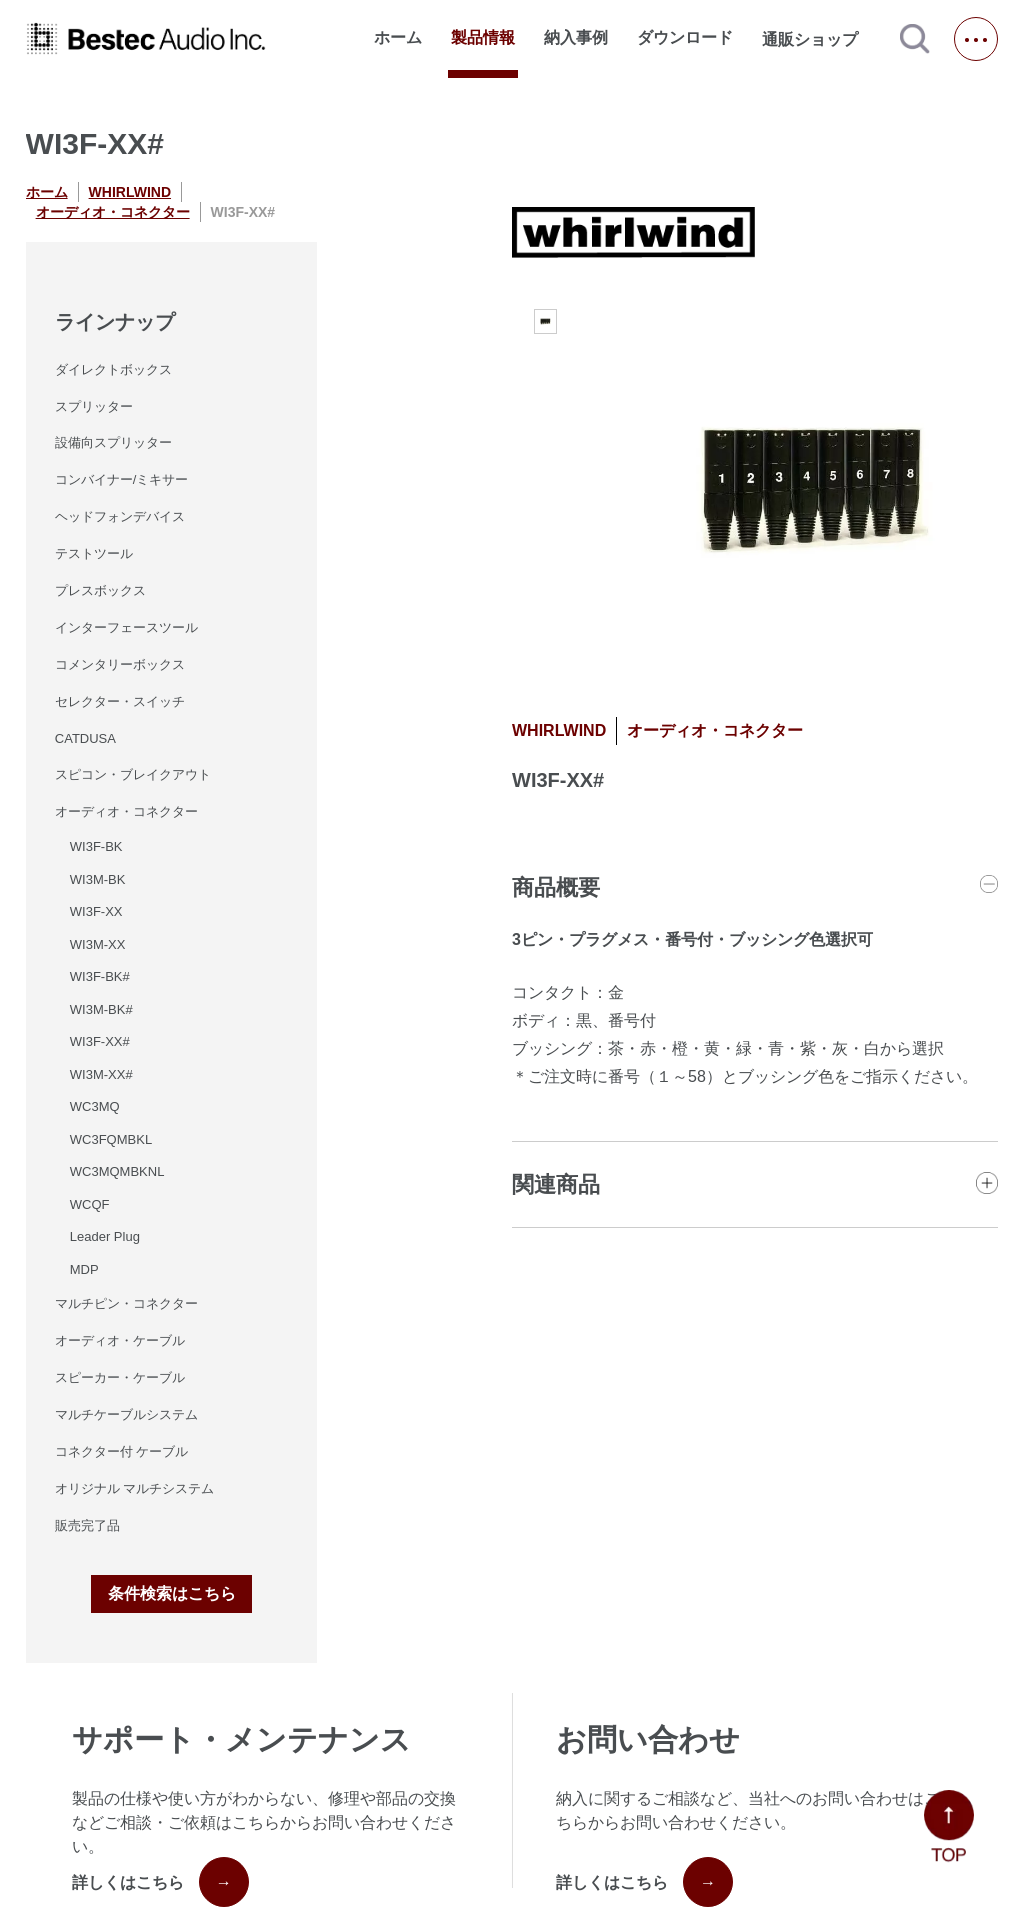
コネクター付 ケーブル (122, 1451)
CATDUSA (85, 738)
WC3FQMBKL (111, 1139)
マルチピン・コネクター (126, 1303)
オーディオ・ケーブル (120, 1340)
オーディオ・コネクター (113, 212)
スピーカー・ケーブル (120, 1377)
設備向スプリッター (113, 442)
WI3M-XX (98, 944)
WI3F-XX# (100, 1041)
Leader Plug (105, 1236)
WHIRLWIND (130, 192)
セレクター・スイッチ (120, 701)
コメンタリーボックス (120, 664)
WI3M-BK (98, 879)
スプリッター (94, 406)
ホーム (398, 37)
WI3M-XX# (101, 1074)
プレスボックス (100, 590)
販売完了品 (87, 1525)
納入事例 (576, 37)
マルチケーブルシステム (126, 1414)
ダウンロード (685, 37)
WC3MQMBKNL (117, 1171)
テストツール (94, 553)
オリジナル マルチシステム (135, 1488)
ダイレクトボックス (113, 369)
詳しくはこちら (160, 1882)
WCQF (90, 1204)
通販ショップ (819, 39)
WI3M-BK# (101, 1009)
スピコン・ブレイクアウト (133, 774)
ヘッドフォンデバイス (120, 516)
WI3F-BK (96, 846)
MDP (84, 1269)
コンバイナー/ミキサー (122, 479)
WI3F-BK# (100, 976)
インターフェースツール (126, 627)
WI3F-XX (96, 911)
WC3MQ (95, 1106)
